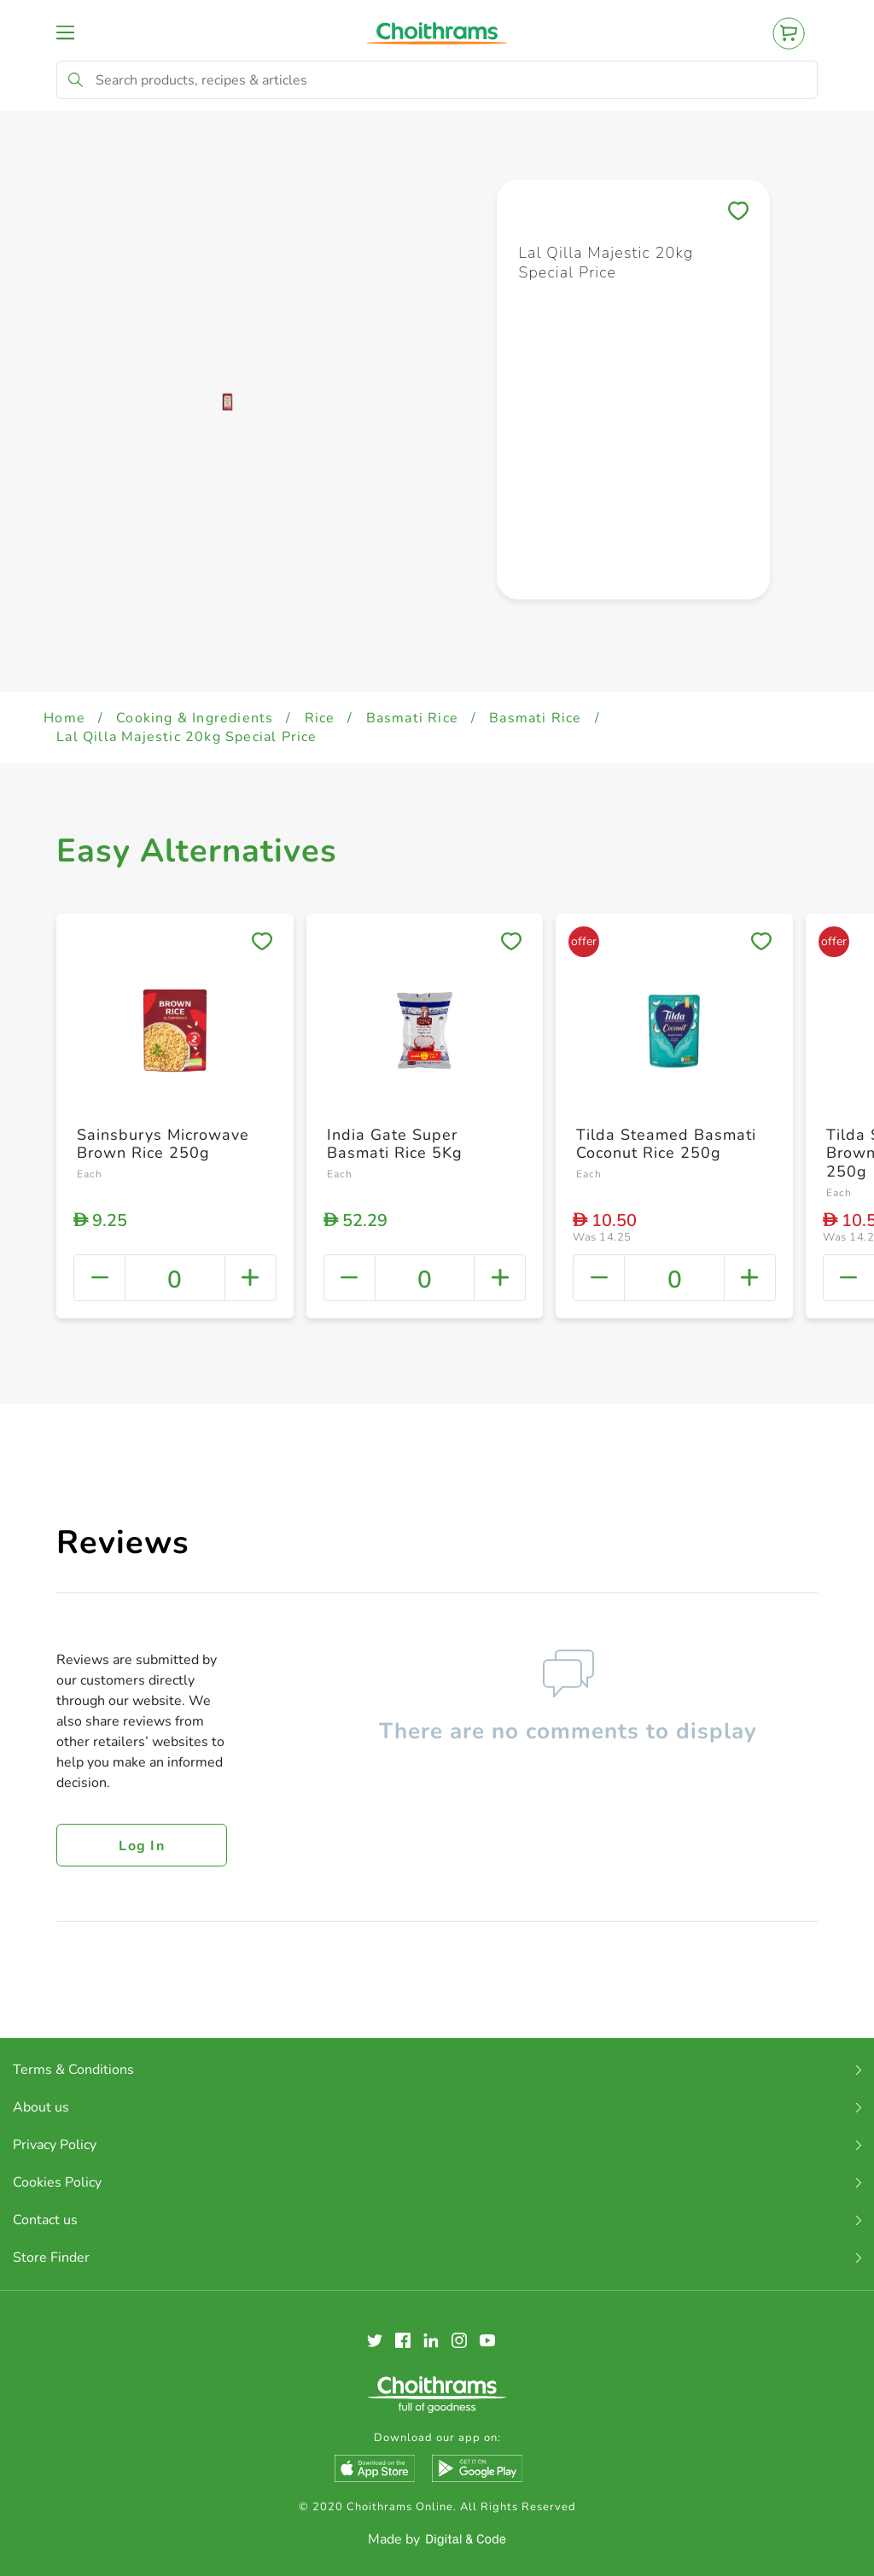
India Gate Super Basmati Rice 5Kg (395, 1144)
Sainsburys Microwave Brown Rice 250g (163, 1144)
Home (64, 718)
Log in (142, 1846)
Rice (320, 718)
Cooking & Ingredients (194, 718)
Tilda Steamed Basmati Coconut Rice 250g (666, 1144)
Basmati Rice (412, 718)
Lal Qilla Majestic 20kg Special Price (186, 736)
